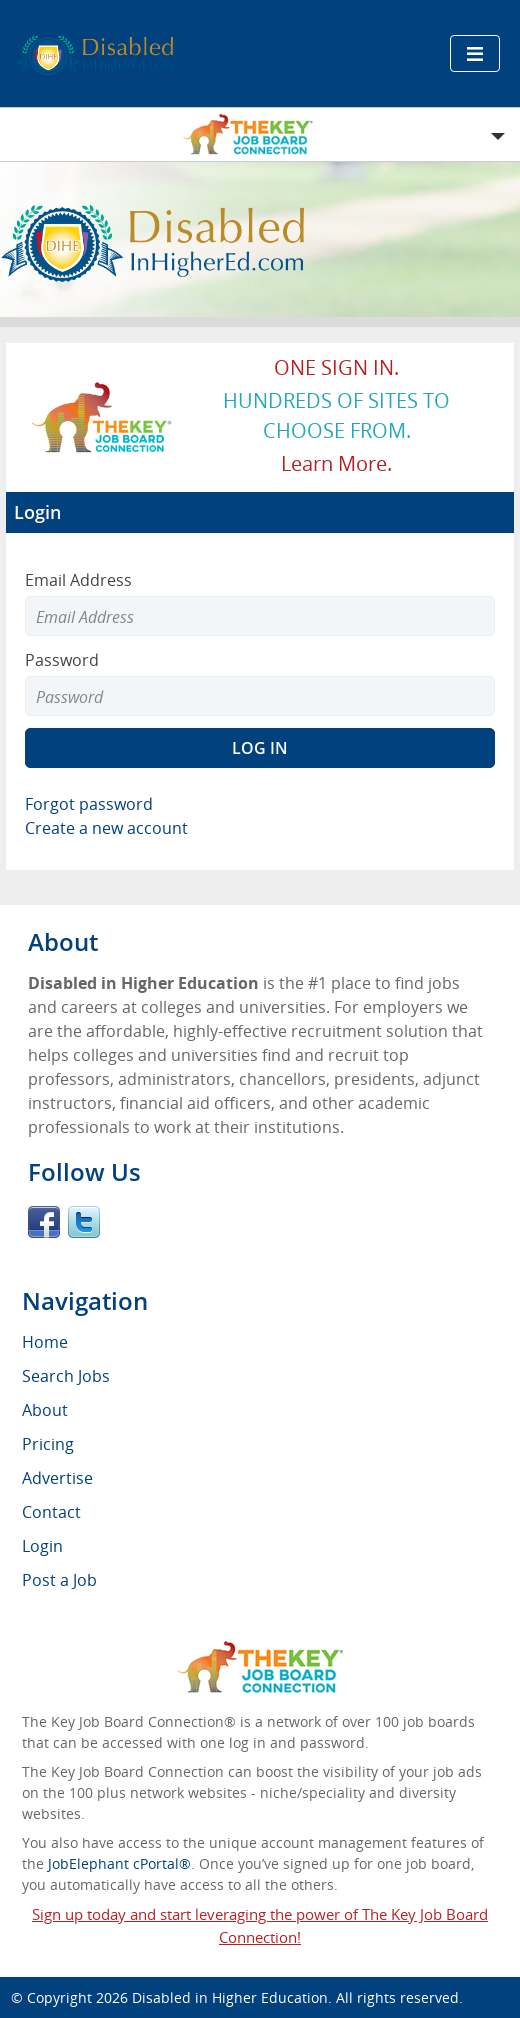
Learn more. (336, 463)
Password (62, 660)
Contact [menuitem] (51, 1512)
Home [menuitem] (45, 1342)
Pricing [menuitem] (48, 1444)
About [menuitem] (45, 1410)
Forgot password (89, 804)
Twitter (84, 1222)
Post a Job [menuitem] (59, 1580)
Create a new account (106, 828)
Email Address (78, 580)
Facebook (44, 1222)
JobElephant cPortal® (119, 1863)
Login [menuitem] (42, 1546)
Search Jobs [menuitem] (66, 1376)
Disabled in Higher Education (230, 1997)
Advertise (57, 1478)
